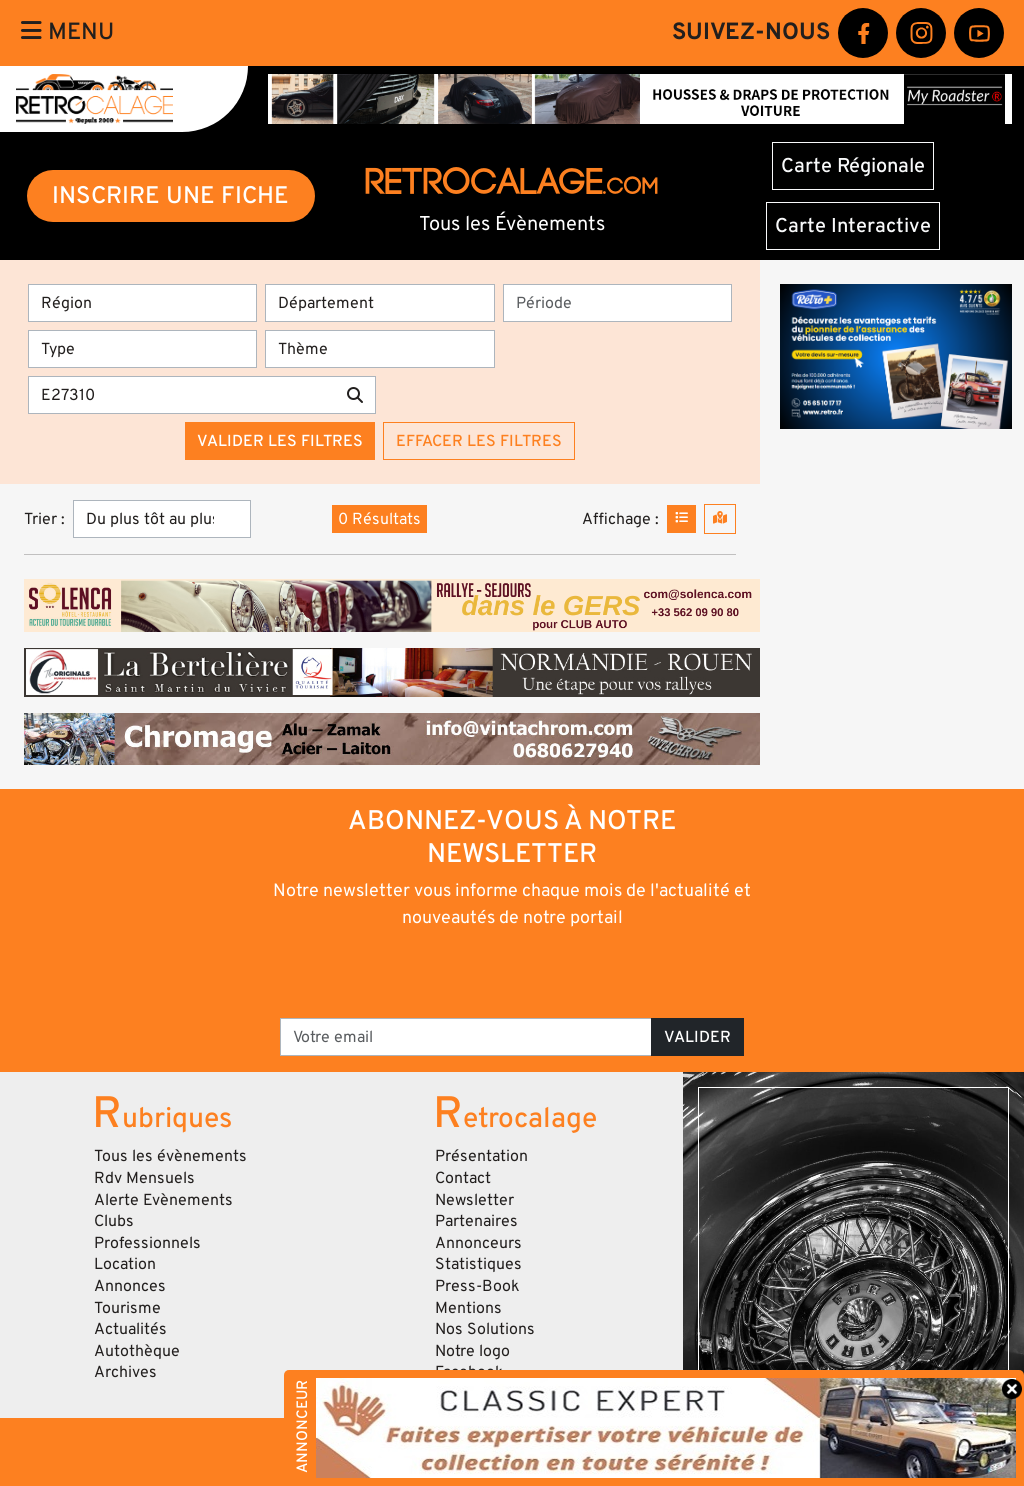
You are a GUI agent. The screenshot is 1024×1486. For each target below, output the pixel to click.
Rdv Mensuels (144, 1178)
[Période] (617, 303)
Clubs (114, 1221)
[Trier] (162, 519)
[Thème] (379, 349)
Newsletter (474, 1200)
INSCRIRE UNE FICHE (170, 195)
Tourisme (127, 1308)
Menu (67, 32)
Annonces (130, 1286)
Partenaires (476, 1221)
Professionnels (147, 1243)
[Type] (142, 349)
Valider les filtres (280, 441)
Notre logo (472, 1351)
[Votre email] (466, 1037)
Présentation (481, 1156)
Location (125, 1264)
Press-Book (477, 1286)
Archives (125, 1372)
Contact (463, 1178)
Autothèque (137, 1351)
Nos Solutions (485, 1329)
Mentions (468, 1308)
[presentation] (484, 972)
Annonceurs (478, 1243)
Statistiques (478, 1264)
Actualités (130, 1329)
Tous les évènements (170, 1156)
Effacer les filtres (479, 441)
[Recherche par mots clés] (181, 395)
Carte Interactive (853, 226)
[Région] (142, 303)
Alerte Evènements (163, 1200)
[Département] (379, 303)
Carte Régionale (853, 166)
